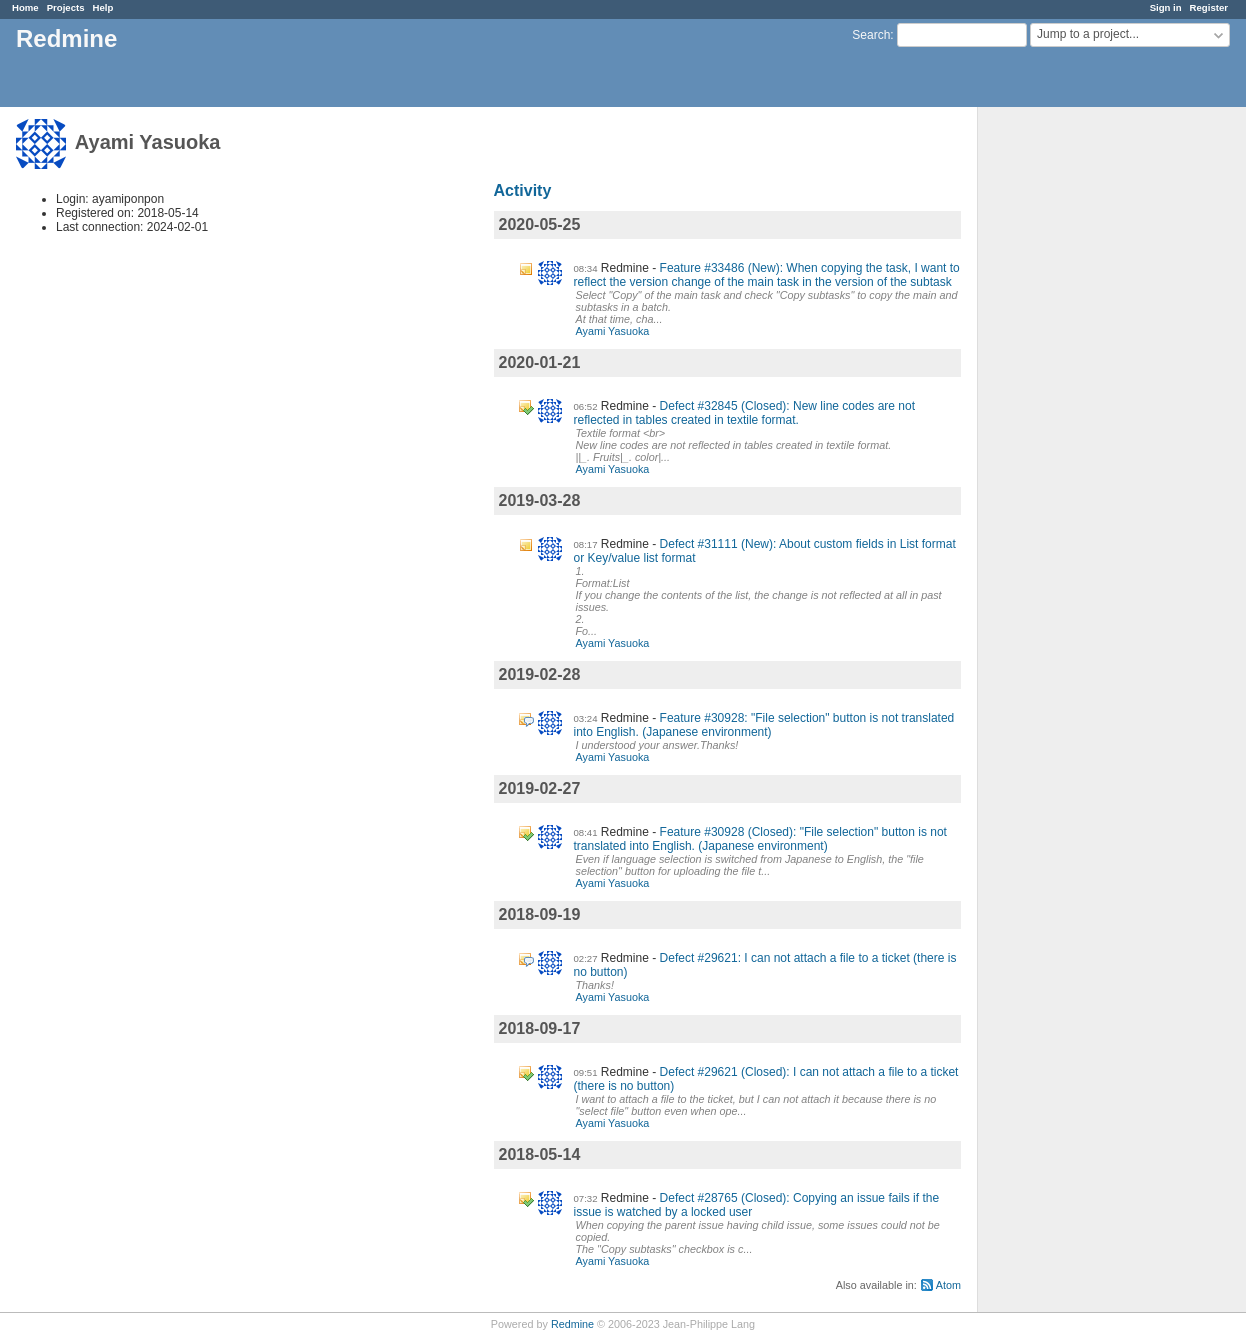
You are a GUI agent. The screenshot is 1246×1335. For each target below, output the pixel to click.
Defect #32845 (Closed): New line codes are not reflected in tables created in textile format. (745, 413)
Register (1209, 7)
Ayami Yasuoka (613, 331)
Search (871, 35)
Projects (66, 7)
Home (25, 7)
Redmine (572, 1324)
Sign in (1166, 7)
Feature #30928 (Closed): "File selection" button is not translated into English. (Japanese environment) (760, 839)
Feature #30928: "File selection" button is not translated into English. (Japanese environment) (764, 725)
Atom (948, 1285)
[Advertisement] (1078, 421)
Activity (523, 190)
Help (103, 7)
